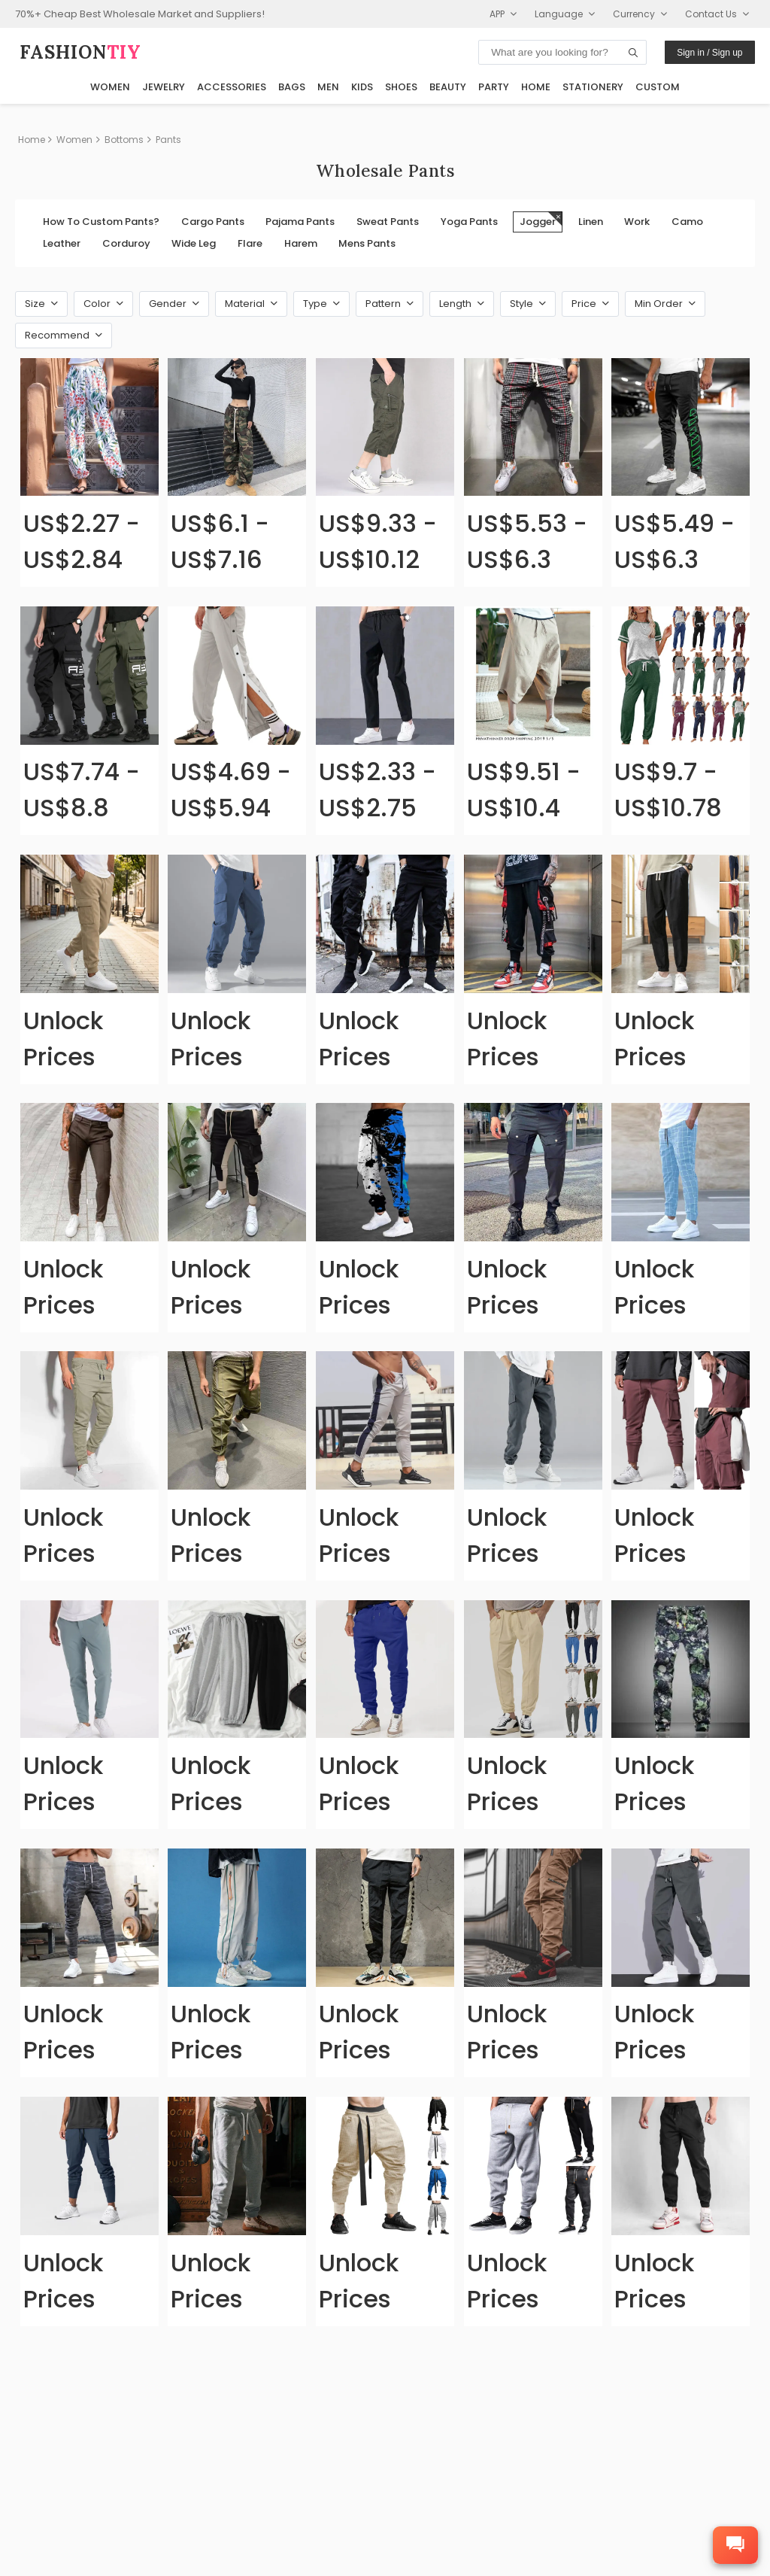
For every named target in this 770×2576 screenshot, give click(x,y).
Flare (250, 243)
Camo (687, 221)
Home (535, 87)
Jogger (541, 220)
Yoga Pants (469, 221)
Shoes (401, 87)
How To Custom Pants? (101, 221)
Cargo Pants (212, 221)
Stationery (592, 87)
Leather (61, 243)
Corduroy (126, 243)
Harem (300, 243)
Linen (590, 221)
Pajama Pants (300, 221)
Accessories (231, 87)
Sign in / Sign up (709, 52)
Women (110, 87)
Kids (362, 87)
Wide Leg (193, 243)
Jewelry (163, 87)
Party (493, 87)
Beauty (447, 87)
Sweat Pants (387, 221)
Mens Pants (367, 243)
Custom (657, 87)
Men (328, 87)
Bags (291, 87)
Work (637, 221)
